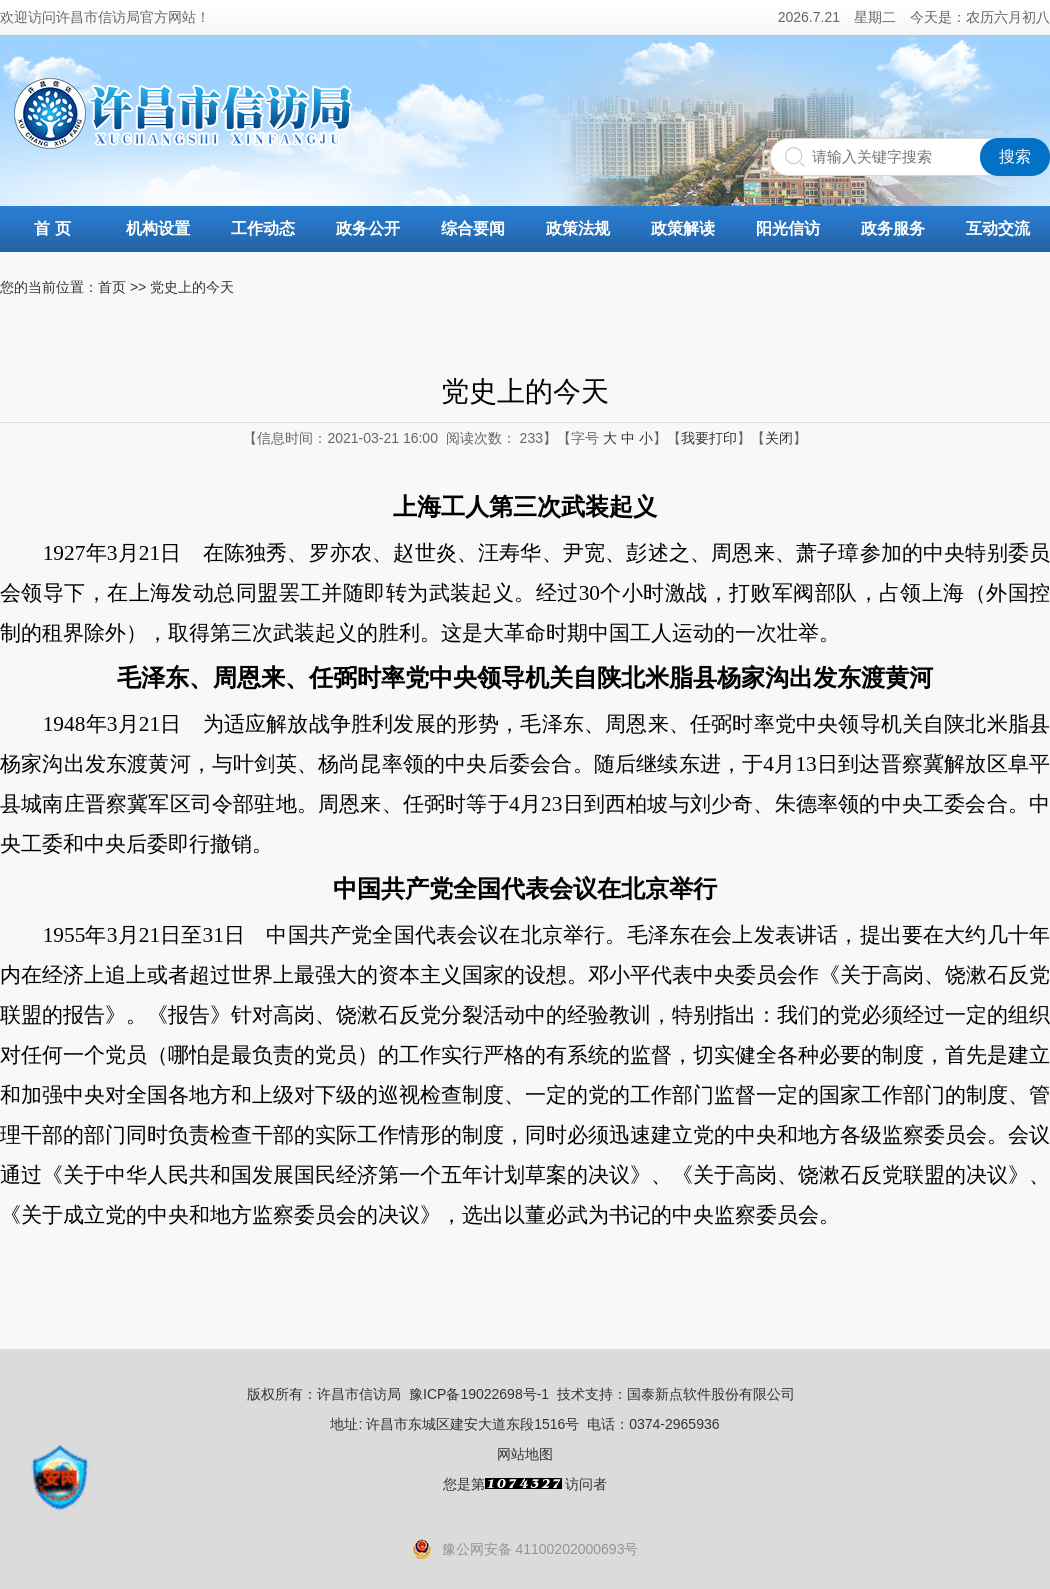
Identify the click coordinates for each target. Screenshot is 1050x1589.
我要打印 (709, 438)
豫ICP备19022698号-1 (479, 1394)
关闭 (779, 438)
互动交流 (998, 228)
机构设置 (158, 228)
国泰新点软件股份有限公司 (711, 1394)
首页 (112, 287)
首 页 (52, 228)
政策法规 (578, 228)
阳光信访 (788, 228)
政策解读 (683, 228)
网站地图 (525, 1454)
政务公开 (368, 228)
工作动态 (263, 228)
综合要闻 (473, 228)
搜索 (1015, 156)
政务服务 (893, 228)
